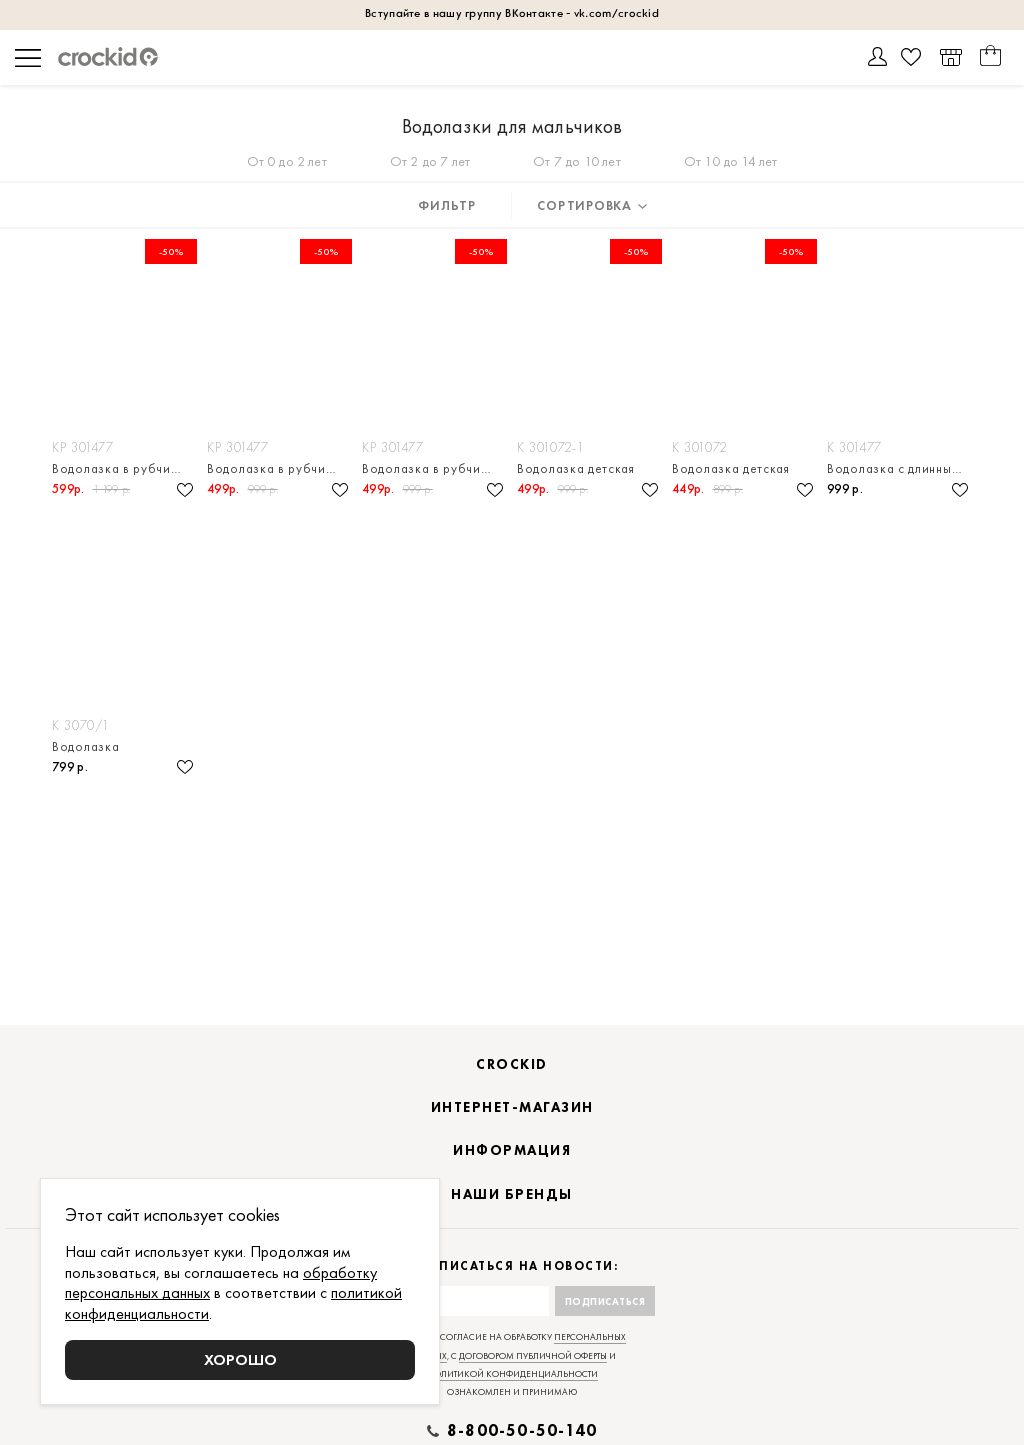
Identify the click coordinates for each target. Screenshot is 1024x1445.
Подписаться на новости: (512, 1266)
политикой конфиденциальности (512, 1374)
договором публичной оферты (533, 1356)
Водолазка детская (576, 468)
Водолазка (85, 746)
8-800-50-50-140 (522, 1431)
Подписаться (605, 1301)
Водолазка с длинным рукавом (899, 468)
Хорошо (240, 1359)
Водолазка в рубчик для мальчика (124, 468)
